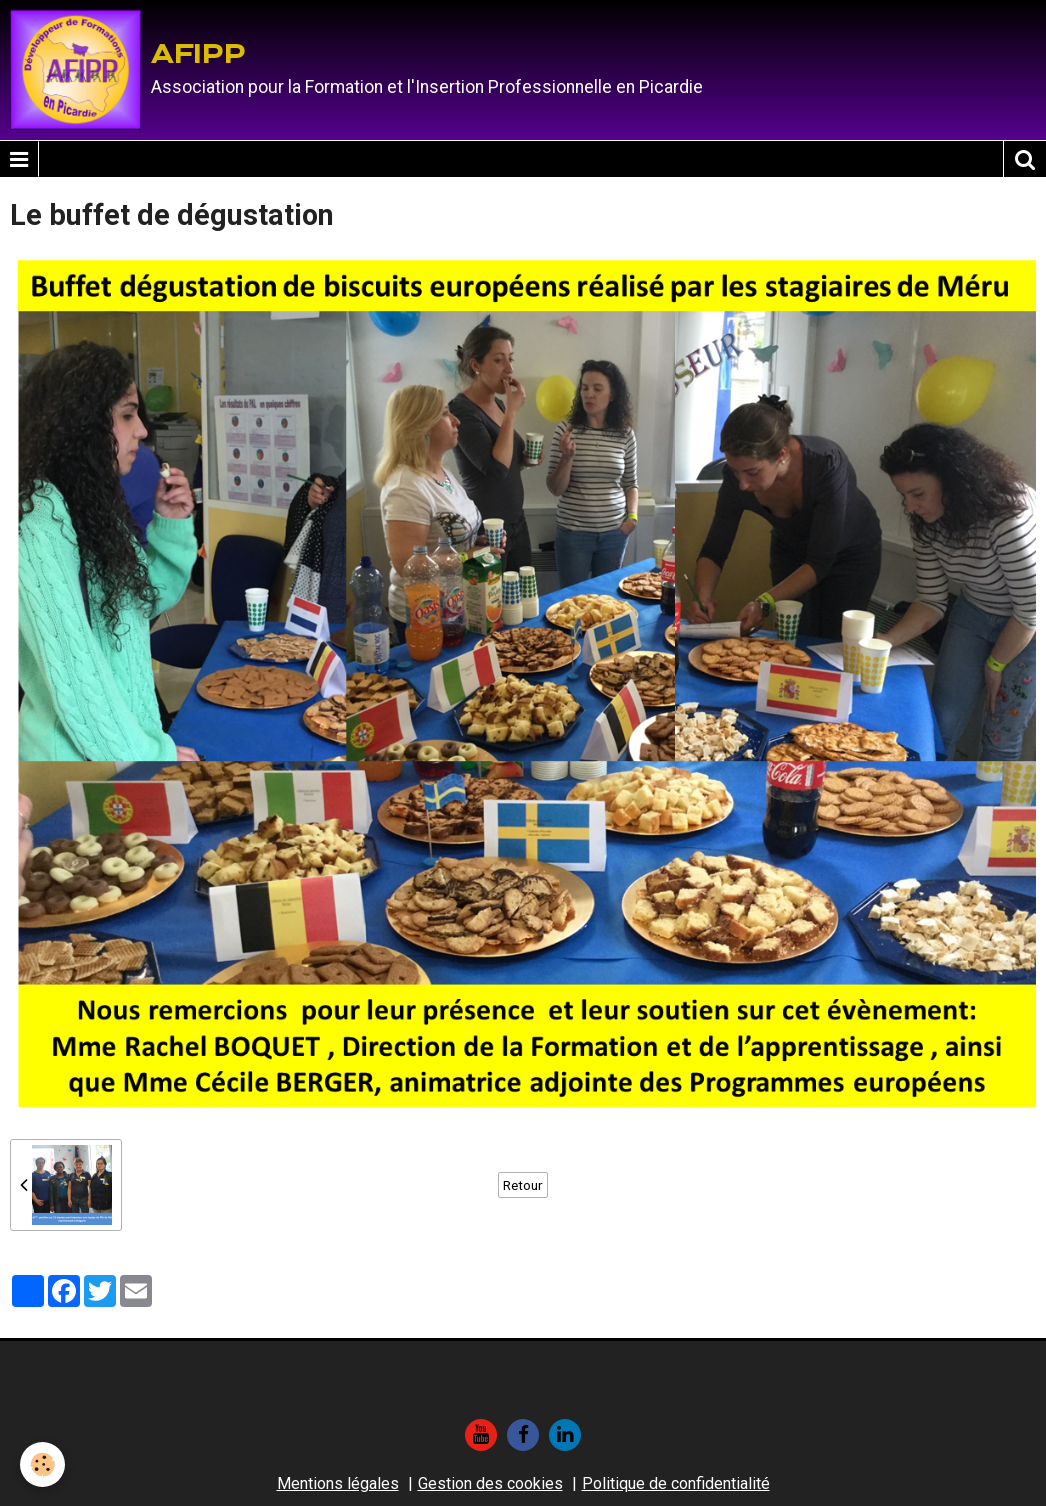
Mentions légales (338, 1483)
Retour (523, 1185)
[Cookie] (42, 1464)
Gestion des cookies (490, 1483)
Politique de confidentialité (676, 1483)
